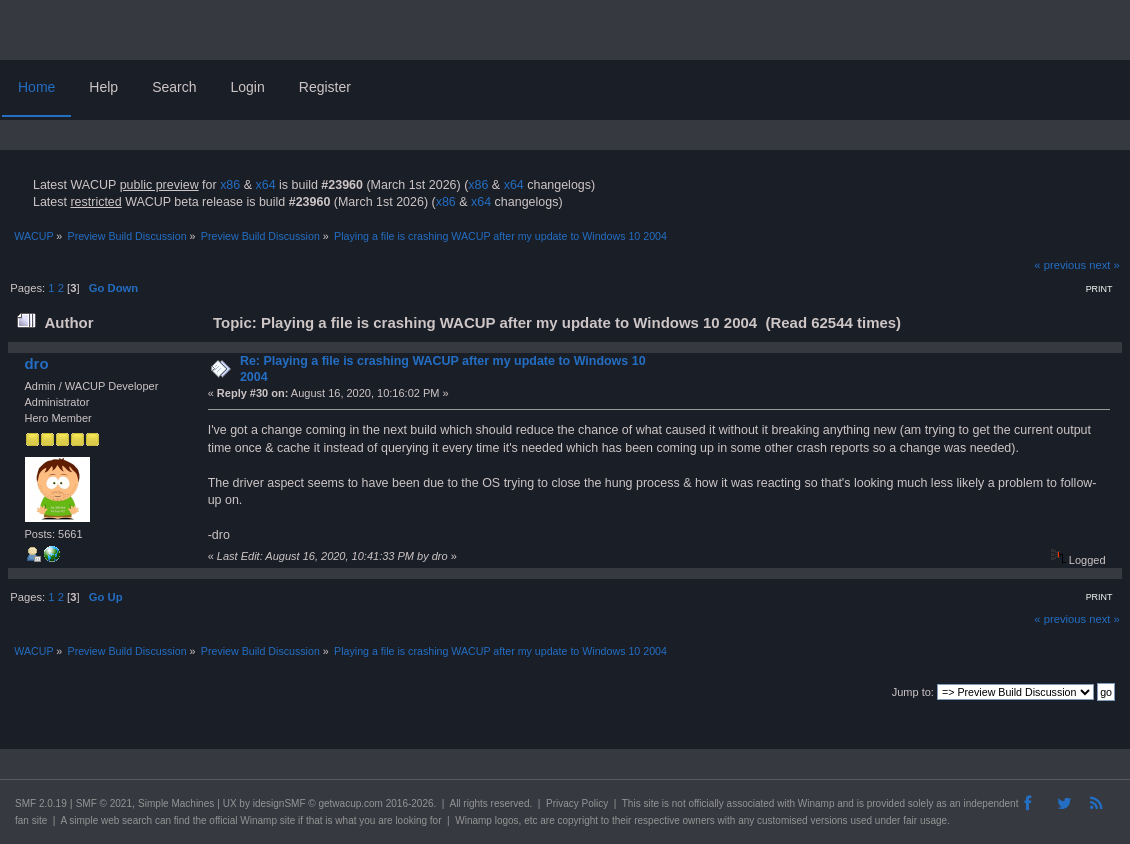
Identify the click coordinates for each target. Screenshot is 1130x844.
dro (36, 363)
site (651, 803)
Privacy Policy (577, 803)
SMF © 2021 (104, 803)
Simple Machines (176, 803)
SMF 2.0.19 (41, 803)
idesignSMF (279, 803)
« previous (1060, 265)
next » (1104, 265)
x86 (230, 185)
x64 (265, 185)
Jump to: (913, 692)
